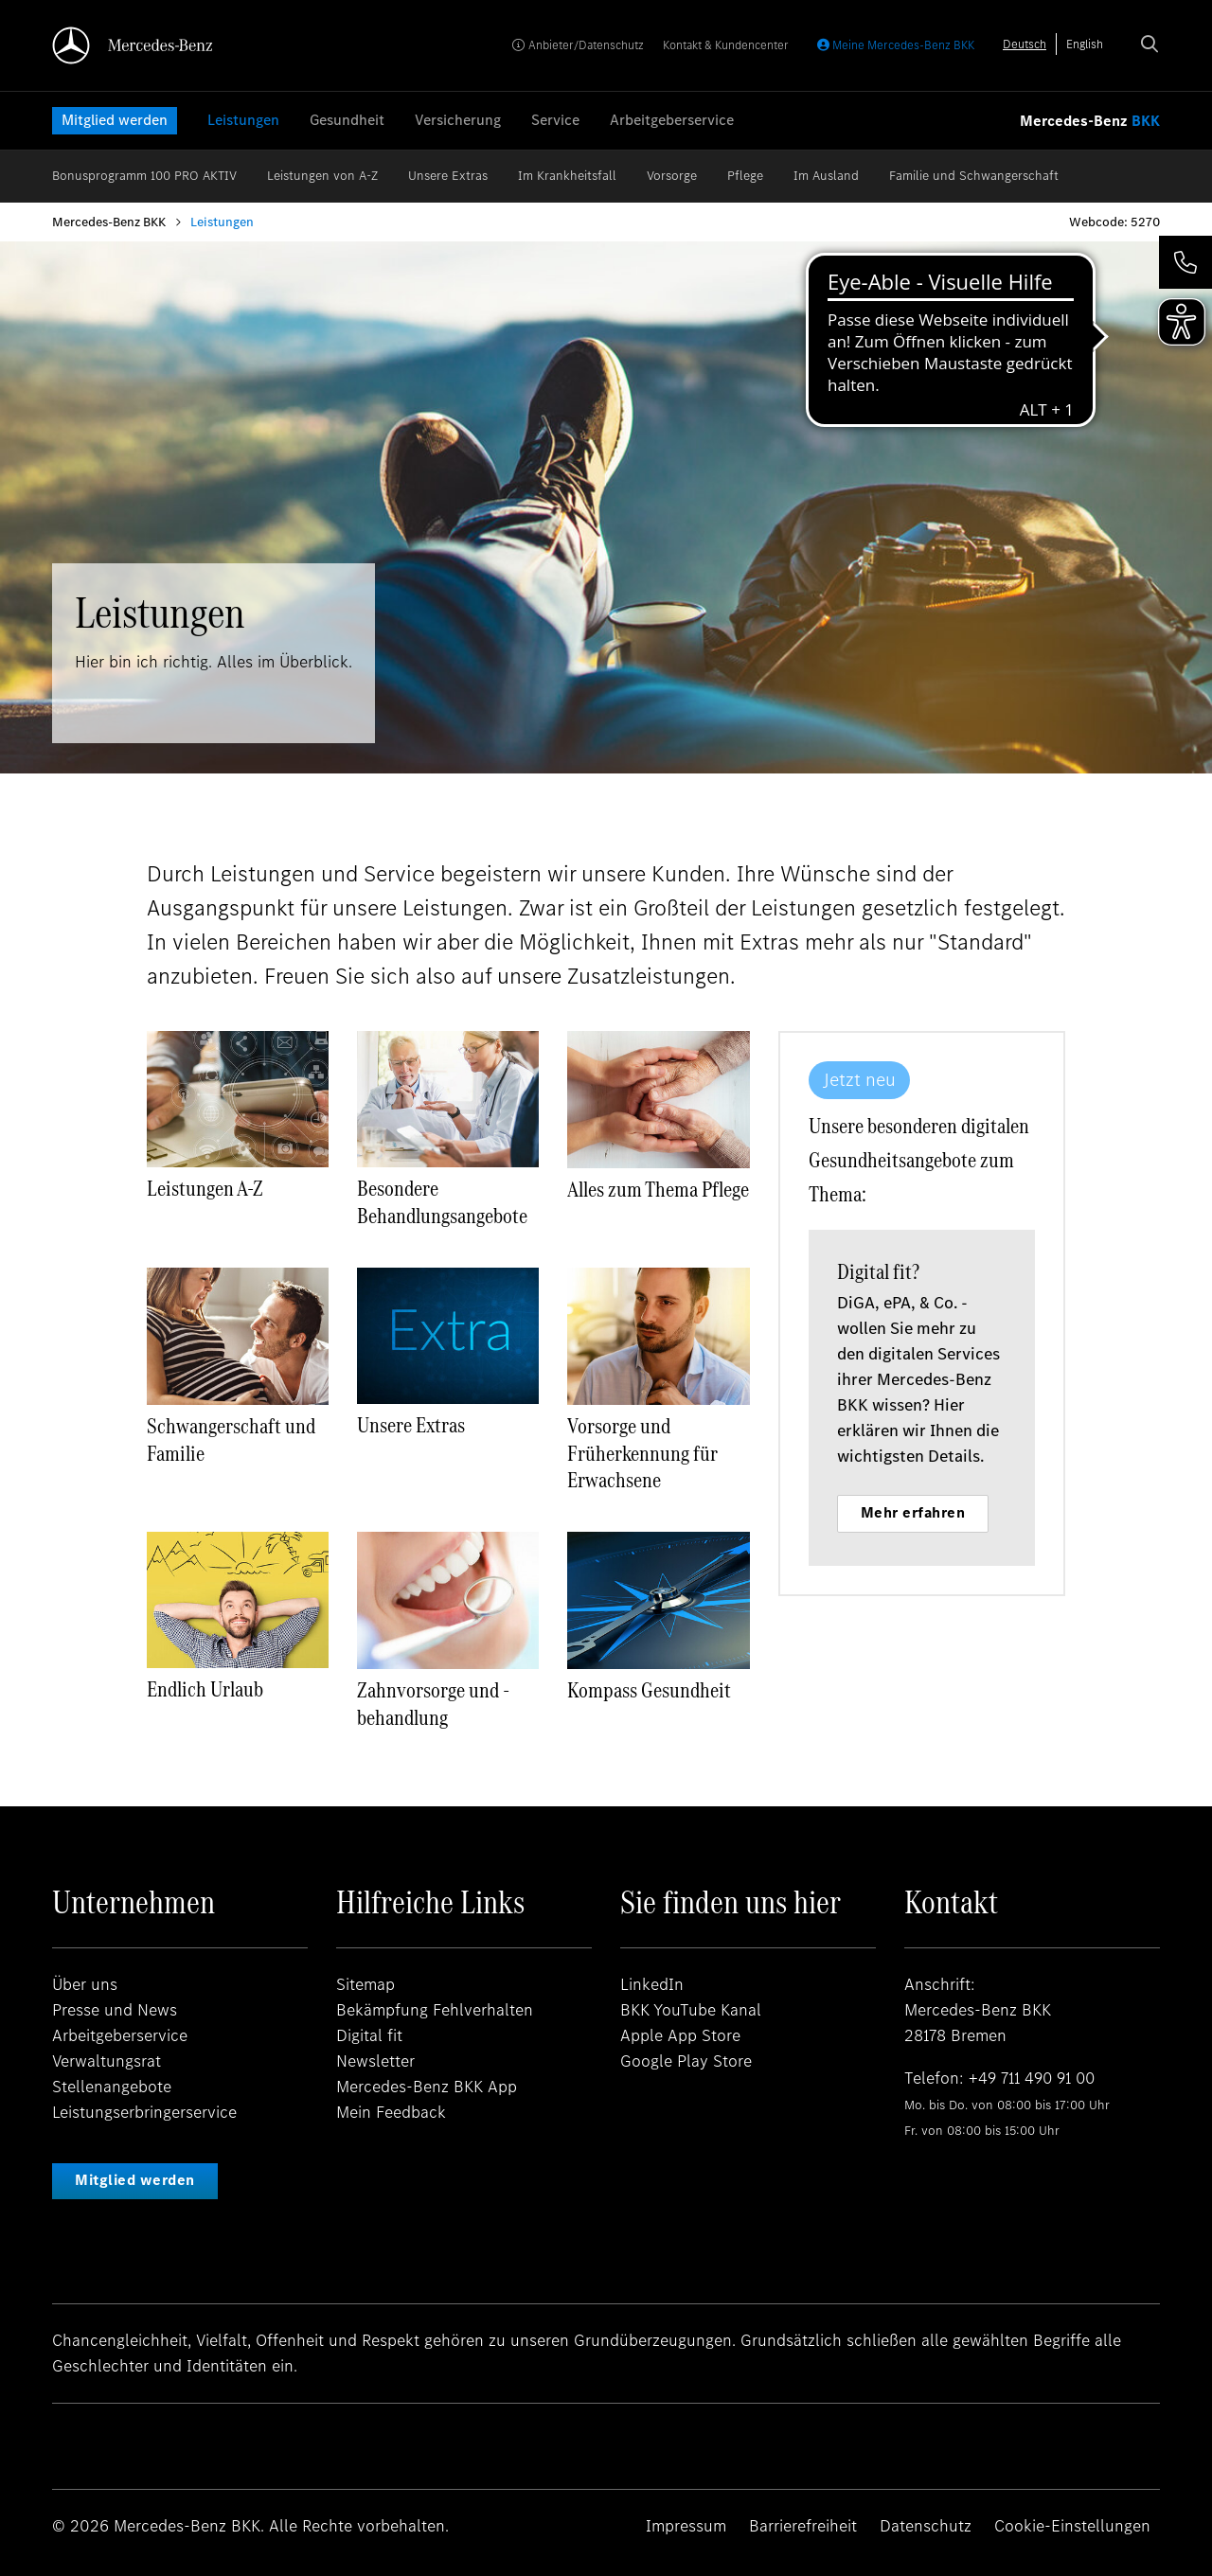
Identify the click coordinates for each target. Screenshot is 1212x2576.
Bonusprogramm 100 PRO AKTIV (144, 176)
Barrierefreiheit (803, 2525)
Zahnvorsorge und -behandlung (433, 1703)
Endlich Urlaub (205, 1689)
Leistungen (243, 120)
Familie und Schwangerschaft (974, 176)
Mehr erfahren (990, 1512)
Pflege (745, 176)
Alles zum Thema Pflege (658, 1189)
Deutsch (1024, 44)
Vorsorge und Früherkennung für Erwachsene (642, 1453)
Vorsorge (672, 176)
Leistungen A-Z (205, 1188)
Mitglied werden (115, 120)
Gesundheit (347, 120)
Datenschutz (925, 2525)
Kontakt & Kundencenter (726, 45)
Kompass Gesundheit (649, 1690)
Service (555, 120)
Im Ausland (826, 176)
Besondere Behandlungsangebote (442, 1202)
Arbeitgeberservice (672, 120)
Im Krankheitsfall (567, 176)
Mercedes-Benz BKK (109, 222)
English (1084, 44)
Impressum (686, 2525)
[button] (1185, 262)
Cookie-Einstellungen (1072, 2525)
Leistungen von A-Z (322, 176)
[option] (1085, 44)
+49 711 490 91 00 (1034, 2078)
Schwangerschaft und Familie (231, 1439)
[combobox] (1024, 44)
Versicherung (458, 120)
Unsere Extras (448, 176)
